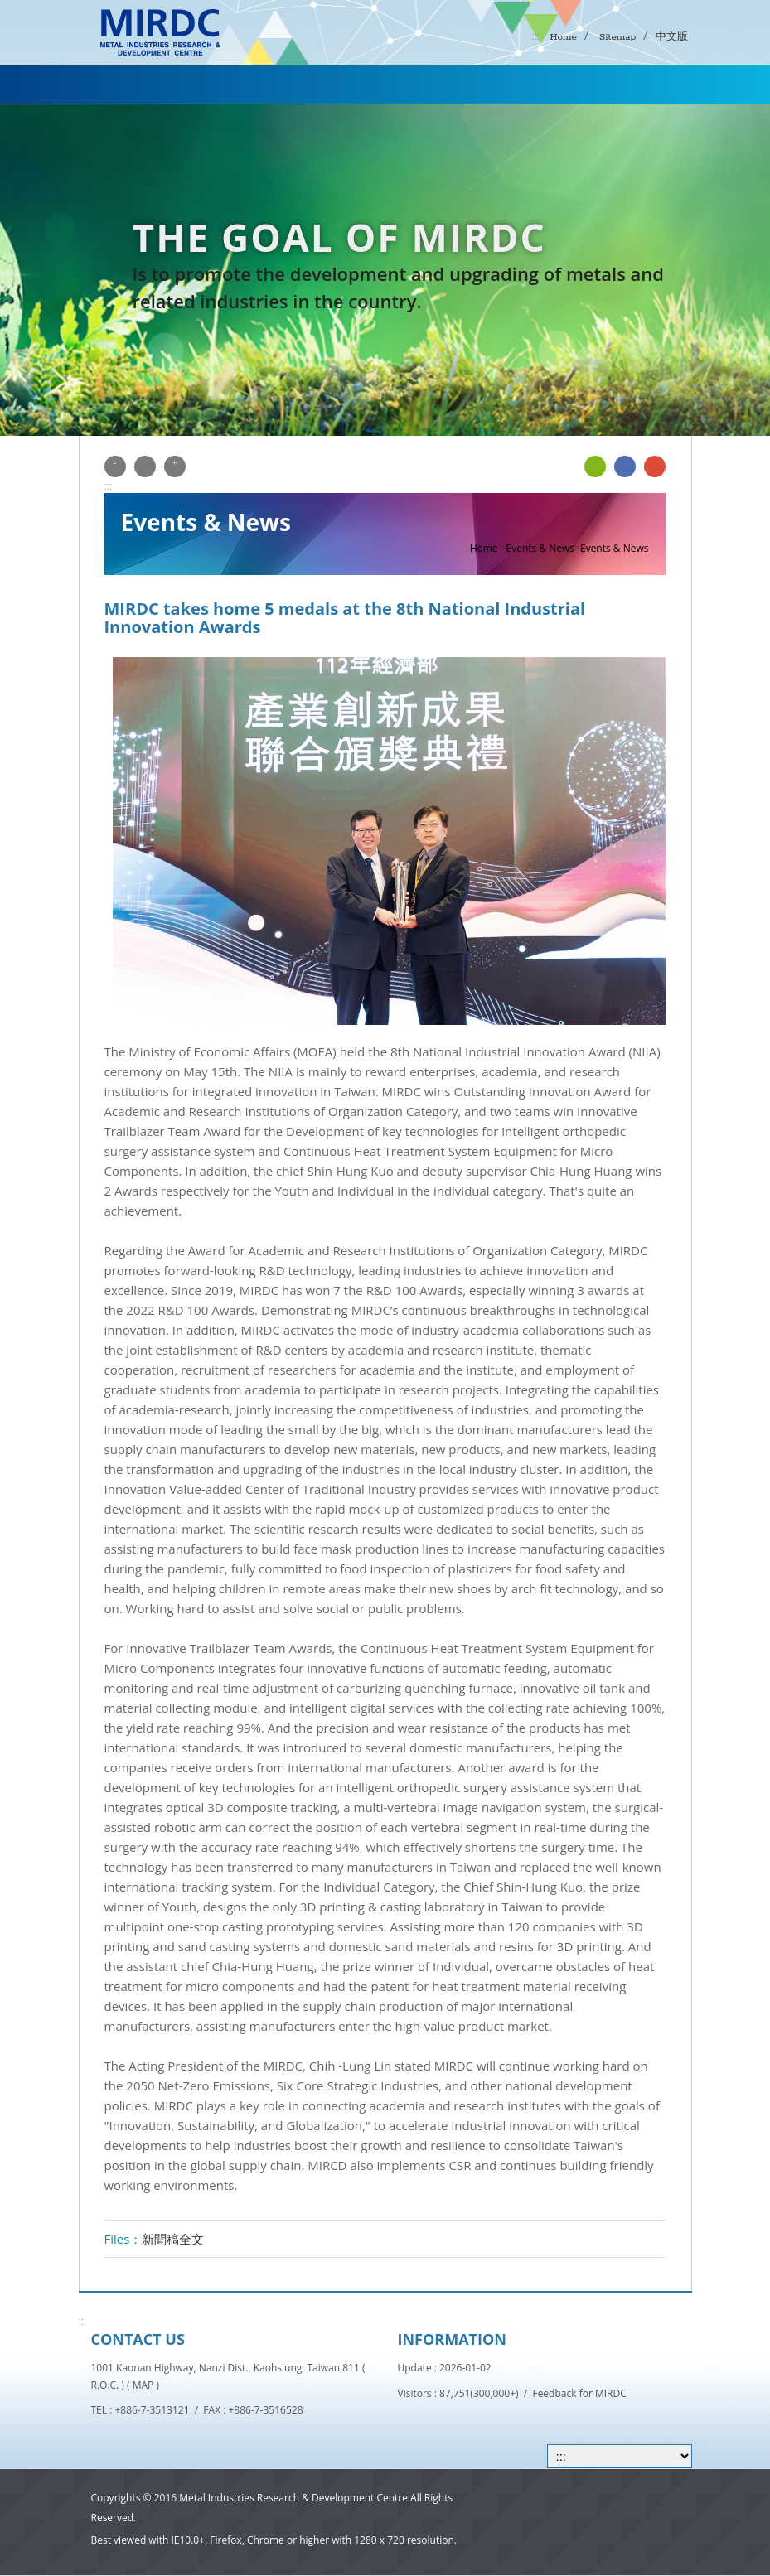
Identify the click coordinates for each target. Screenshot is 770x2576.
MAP (143, 2385)
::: (536, 35)
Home (562, 37)
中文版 (672, 37)
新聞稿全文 (173, 2238)
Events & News (540, 548)
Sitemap (616, 37)
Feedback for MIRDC (579, 2393)
